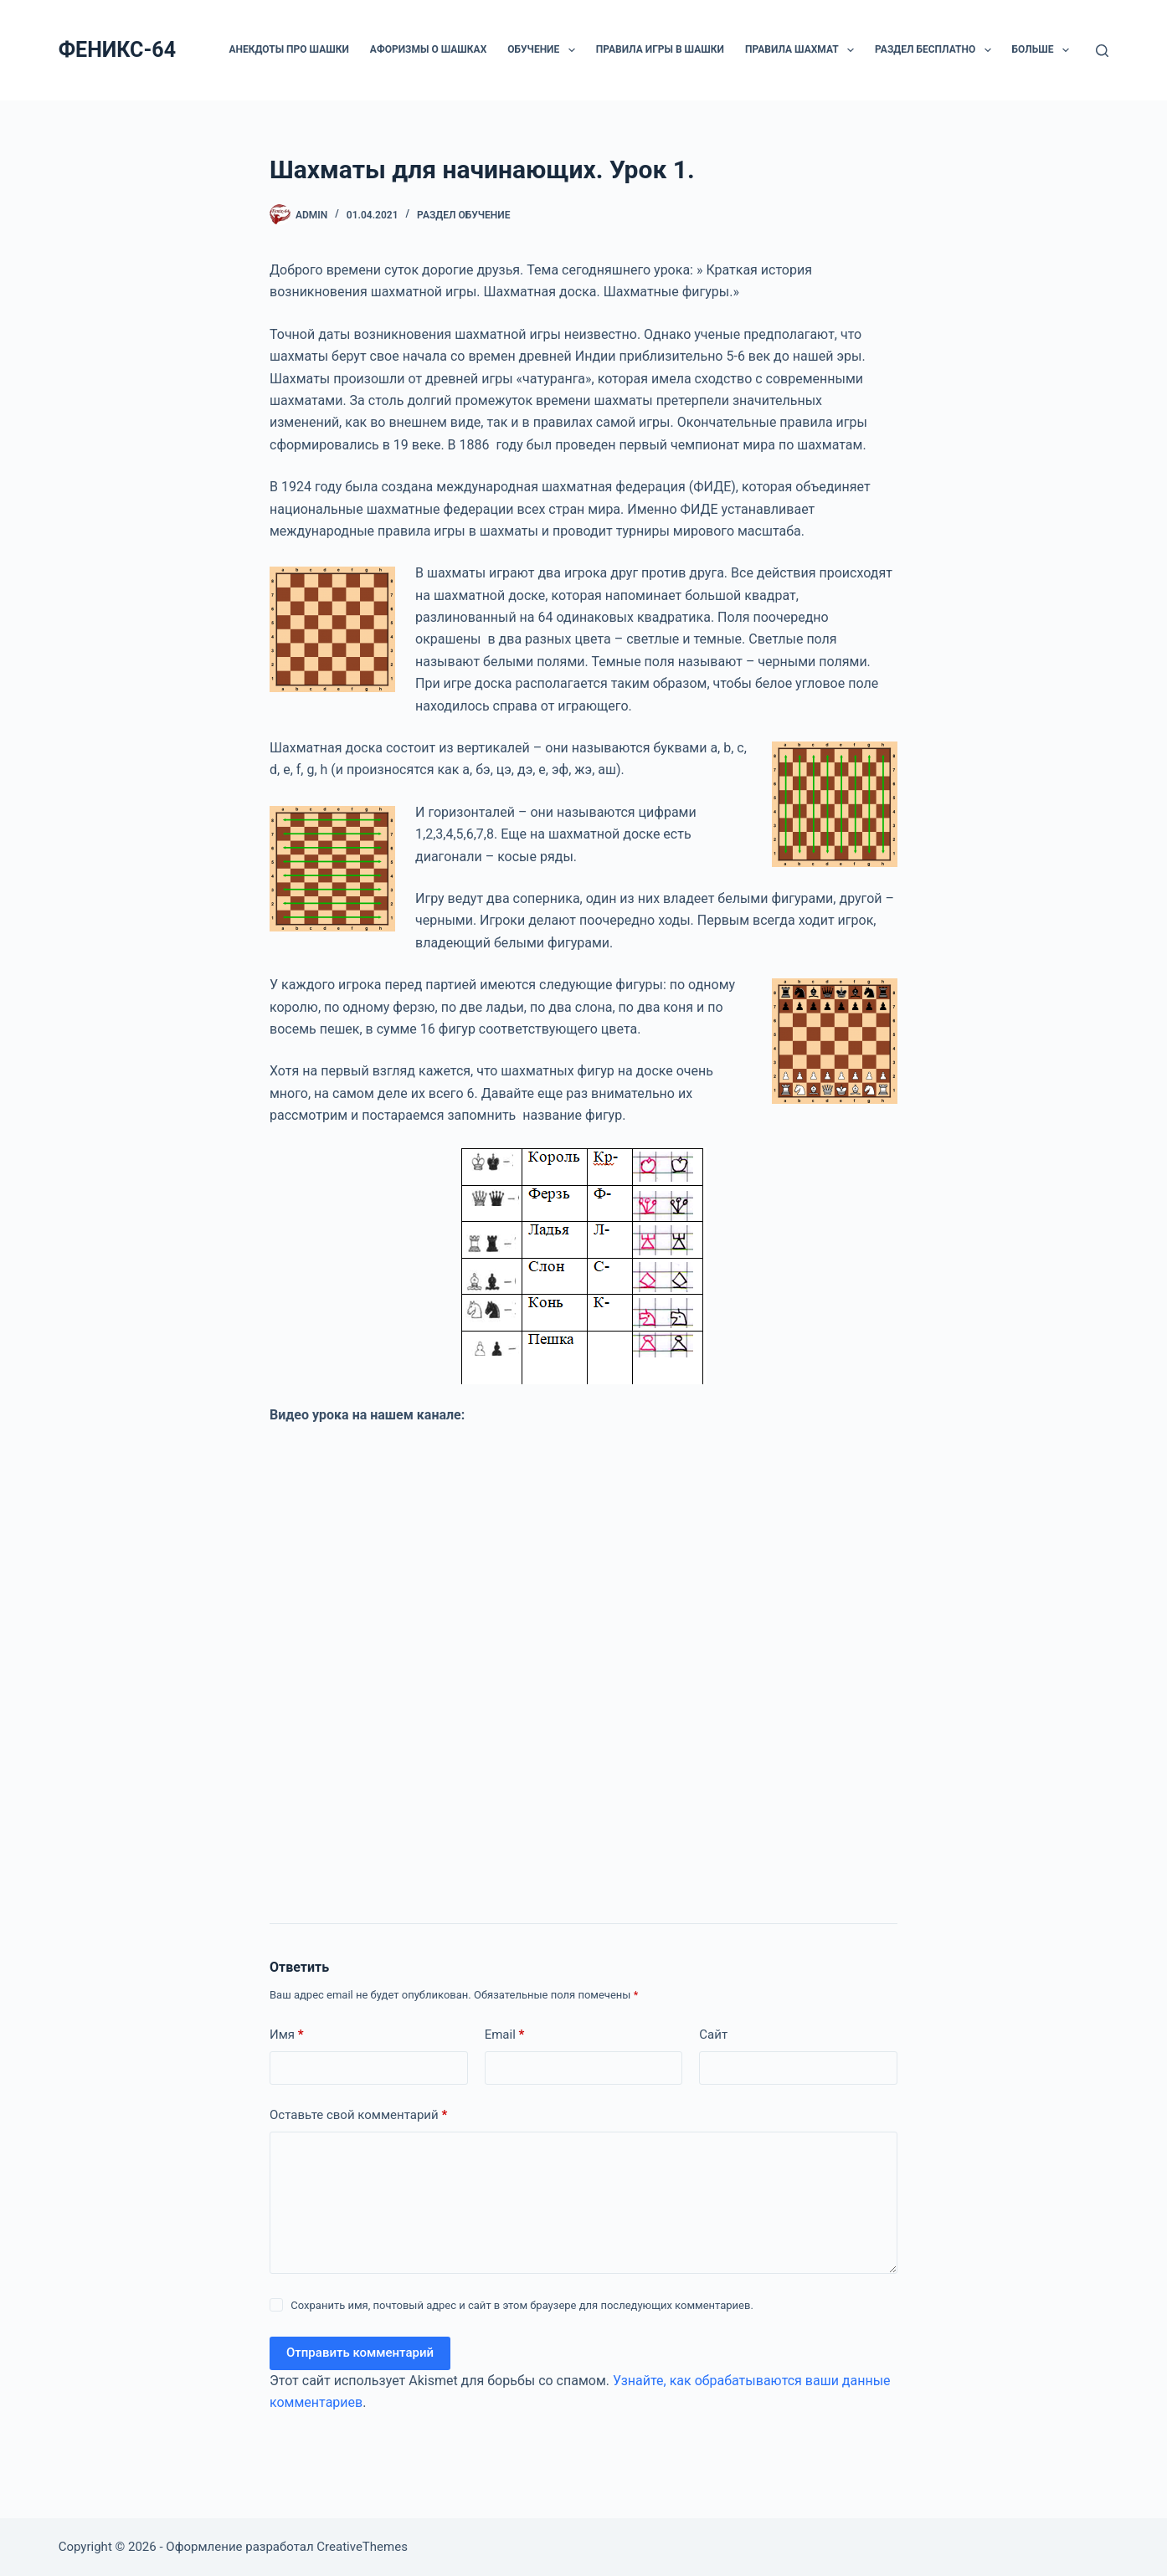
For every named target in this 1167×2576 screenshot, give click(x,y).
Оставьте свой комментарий (358, 2115)
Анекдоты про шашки (288, 49)
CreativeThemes (362, 2546)
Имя (287, 2034)
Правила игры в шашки (660, 49)
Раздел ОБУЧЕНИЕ (463, 215)
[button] (572, 50)
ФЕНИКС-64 (117, 50)
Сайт (713, 2034)
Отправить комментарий (360, 2352)
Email (505, 2034)
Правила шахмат (803, 50)
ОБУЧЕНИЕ (544, 50)
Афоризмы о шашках (428, 49)
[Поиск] (1102, 50)
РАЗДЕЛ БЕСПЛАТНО (936, 50)
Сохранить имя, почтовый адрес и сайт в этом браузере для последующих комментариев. (521, 2305)
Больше (1044, 50)
